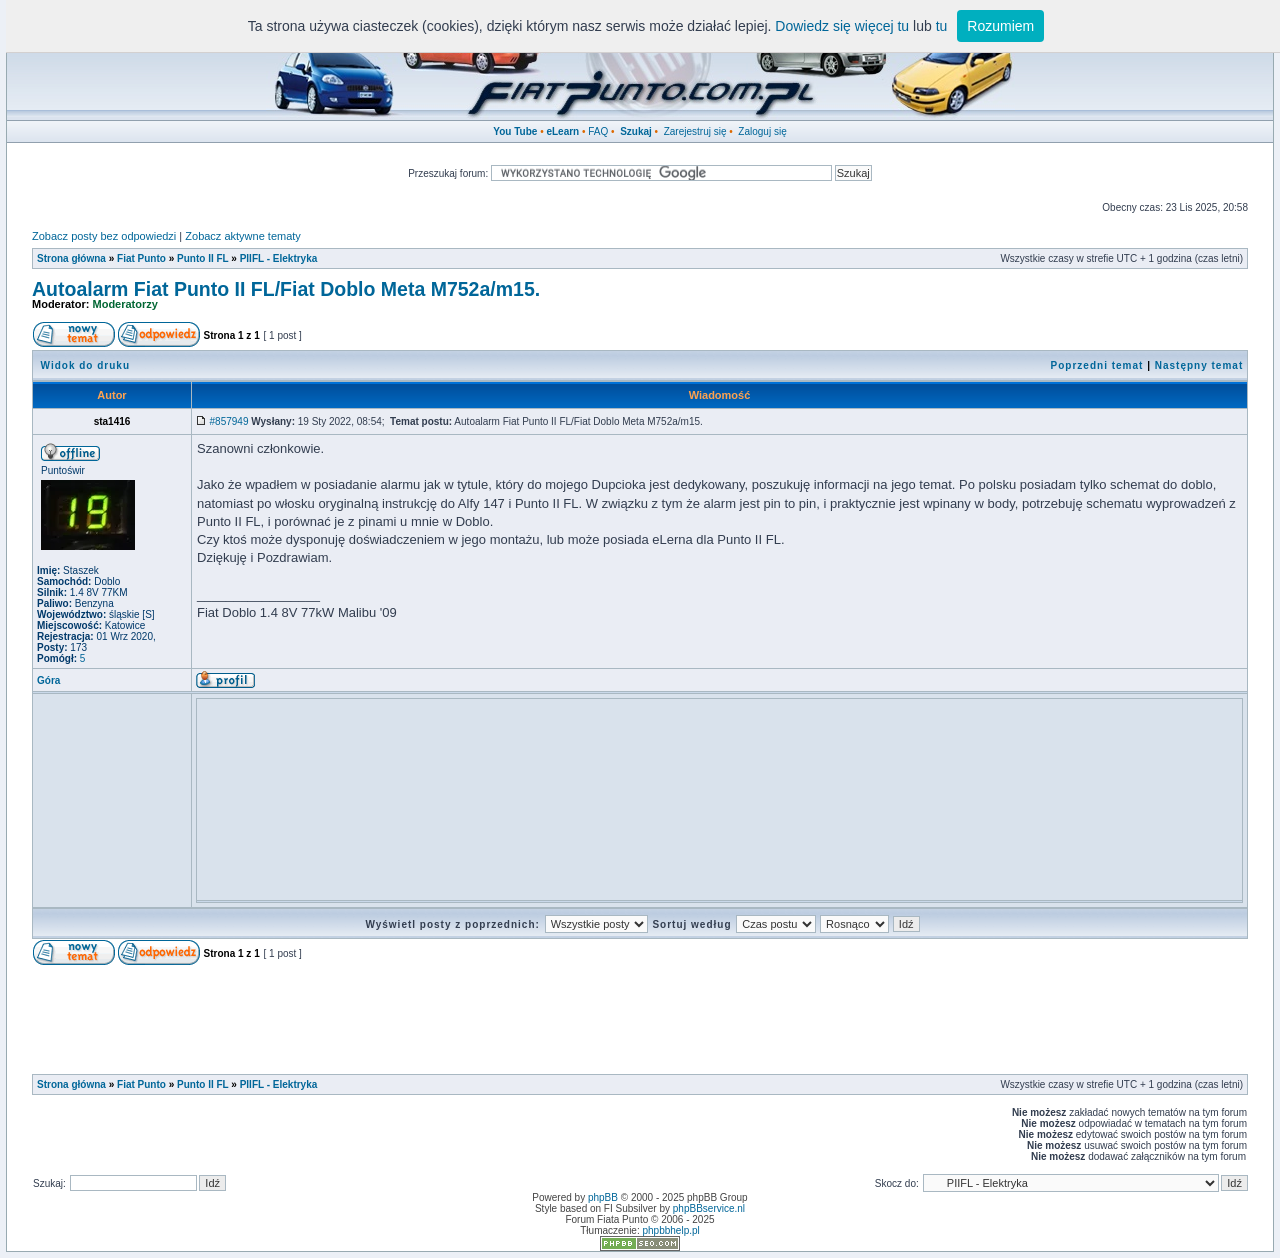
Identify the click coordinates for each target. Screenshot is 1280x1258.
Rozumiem (1000, 26)
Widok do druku (85, 365)
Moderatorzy (125, 304)
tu (942, 26)
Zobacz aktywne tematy (243, 236)
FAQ (598, 131)
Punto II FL (202, 258)
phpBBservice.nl (709, 1208)
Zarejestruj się (695, 131)
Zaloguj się (762, 131)
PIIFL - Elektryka (279, 258)
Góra (48, 680)
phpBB (603, 1197)
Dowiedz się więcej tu (842, 26)
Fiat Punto (141, 258)
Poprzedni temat (1097, 365)
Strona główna (71, 258)
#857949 (229, 421)
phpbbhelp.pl (670, 1230)
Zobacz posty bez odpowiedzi (104, 236)
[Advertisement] (566, 749)
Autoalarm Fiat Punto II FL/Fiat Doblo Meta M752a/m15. (286, 289)
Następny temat (1199, 365)
